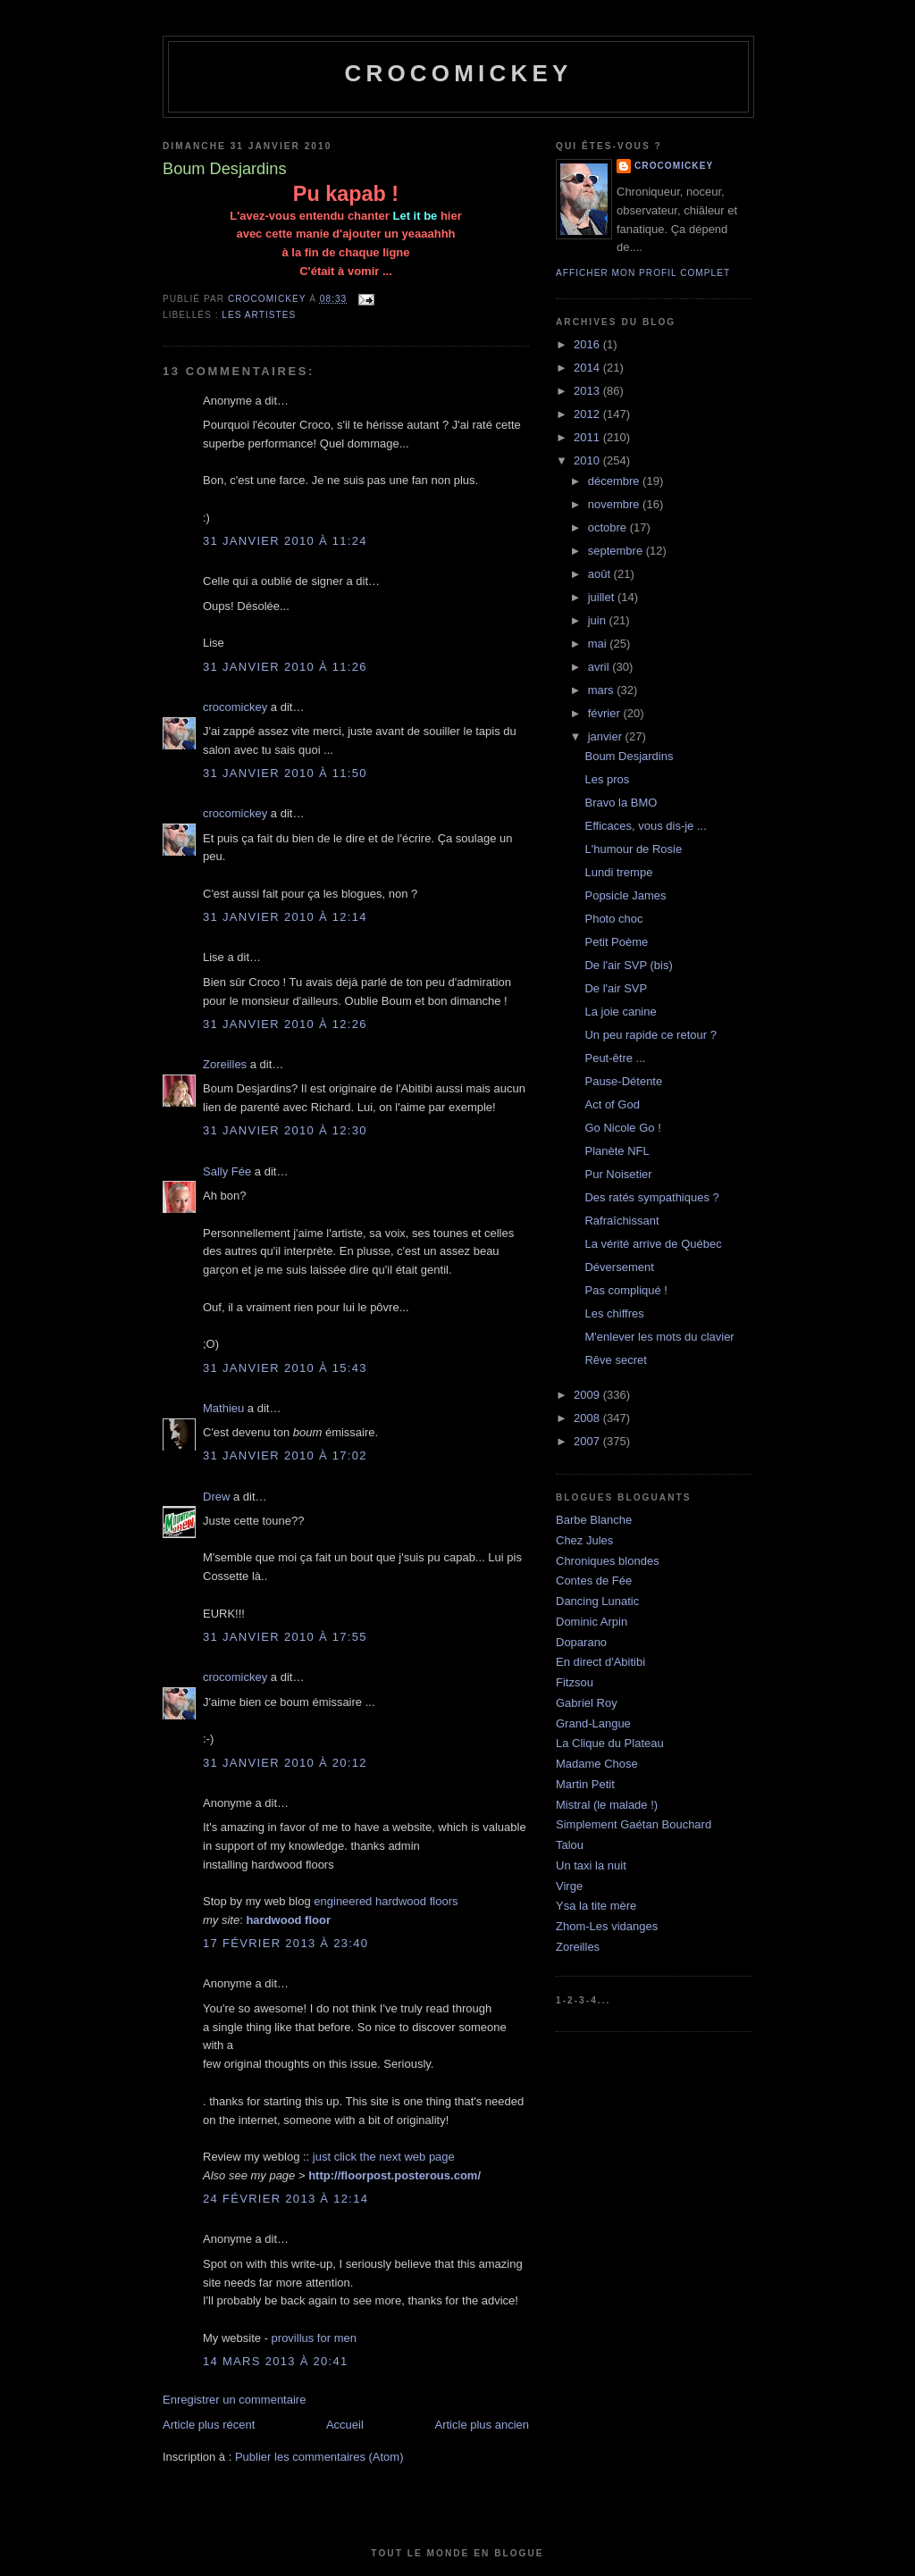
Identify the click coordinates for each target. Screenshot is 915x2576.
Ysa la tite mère (596, 1905)
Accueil (345, 2424)
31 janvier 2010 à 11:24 (285, 541)
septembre (617, 550)
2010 (588, 460)
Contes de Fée (594, 1580)
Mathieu (223, 1408)
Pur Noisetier (617, 1174)
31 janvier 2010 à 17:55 (285, 1636)
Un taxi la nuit (591, 1865)
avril (600, 666)
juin (598, 620)
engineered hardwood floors (386, 1901)
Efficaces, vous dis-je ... (645, 825)
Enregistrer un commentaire (234, 2399)
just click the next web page (384, 2156)
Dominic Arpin (591, 1621)
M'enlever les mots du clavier (659, 1336)
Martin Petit (585, 1784)
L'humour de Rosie (633, 849)
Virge (569, 1886)
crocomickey (458, 73)
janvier (606, 736)
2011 (588, 437)
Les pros (606, 779)
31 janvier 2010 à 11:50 (285, 773)
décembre (615, 481)
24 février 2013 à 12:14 (285, 2198)
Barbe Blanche (594, 1519)
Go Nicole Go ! (622, 1127)
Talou (569, 1845)
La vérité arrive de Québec (652, 1243)
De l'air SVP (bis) (628, 965)
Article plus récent (209, 2424)
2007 (588, 1441)
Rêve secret (615, 1360)
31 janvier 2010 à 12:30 (285, 1130)
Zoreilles (225, 1064)
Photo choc (613, 918)
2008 (588, 1418)
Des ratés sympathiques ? (651, 1197)
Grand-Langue (593, 1723)
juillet (602, 597)
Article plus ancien (482, 2424)
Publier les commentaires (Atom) (319, 2456)
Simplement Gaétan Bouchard (633, 1824)
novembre (615, 504)
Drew (216, 1496)
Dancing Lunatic (597, 1601)
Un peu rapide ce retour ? (650, 1034)
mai (599, 643)
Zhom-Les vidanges (607, 1926)
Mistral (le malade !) (607, 1804)
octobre (609, 527)
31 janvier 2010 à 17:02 (285, 1455)
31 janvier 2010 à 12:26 (285, 1024)
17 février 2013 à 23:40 (285, 1943)
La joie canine (620, 1011)
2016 (588, 344)
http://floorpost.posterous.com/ (394, 2175)
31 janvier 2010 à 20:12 (285, 1762)
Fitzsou (574, 1682)
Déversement (618, 1267)
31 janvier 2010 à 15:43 (285, 1368)
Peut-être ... (614, 1058)
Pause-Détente (623, 1081)
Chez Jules (584, 1540)
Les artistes (259, 315)
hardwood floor (288, 1920)
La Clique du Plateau (610, 1743)
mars (602, 690)
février (606, 713)
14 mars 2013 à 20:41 (275, 2361)
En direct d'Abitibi (600, 1662)
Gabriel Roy (586, 1703)
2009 (588, 1394)
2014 (588, 367)
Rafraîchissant (621, 1220)
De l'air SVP (615, 988)
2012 (588, 414)
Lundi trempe (618, 872)
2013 (588, 390)
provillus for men (314, 2338)
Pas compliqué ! (625, 1290)
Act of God (611, 1104)
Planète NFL (616, 1151)
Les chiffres (613, 1313)
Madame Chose (597, 1763)
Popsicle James (625, 895)
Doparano (581, 1642)
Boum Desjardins (628, 756)
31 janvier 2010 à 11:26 (285, 666)
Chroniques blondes (607, 1561)
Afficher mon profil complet (643, 273)
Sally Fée (227, 1171)
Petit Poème (616, 942)
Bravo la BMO (620, 802)
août (601, 574)
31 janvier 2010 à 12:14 (285, 917)
